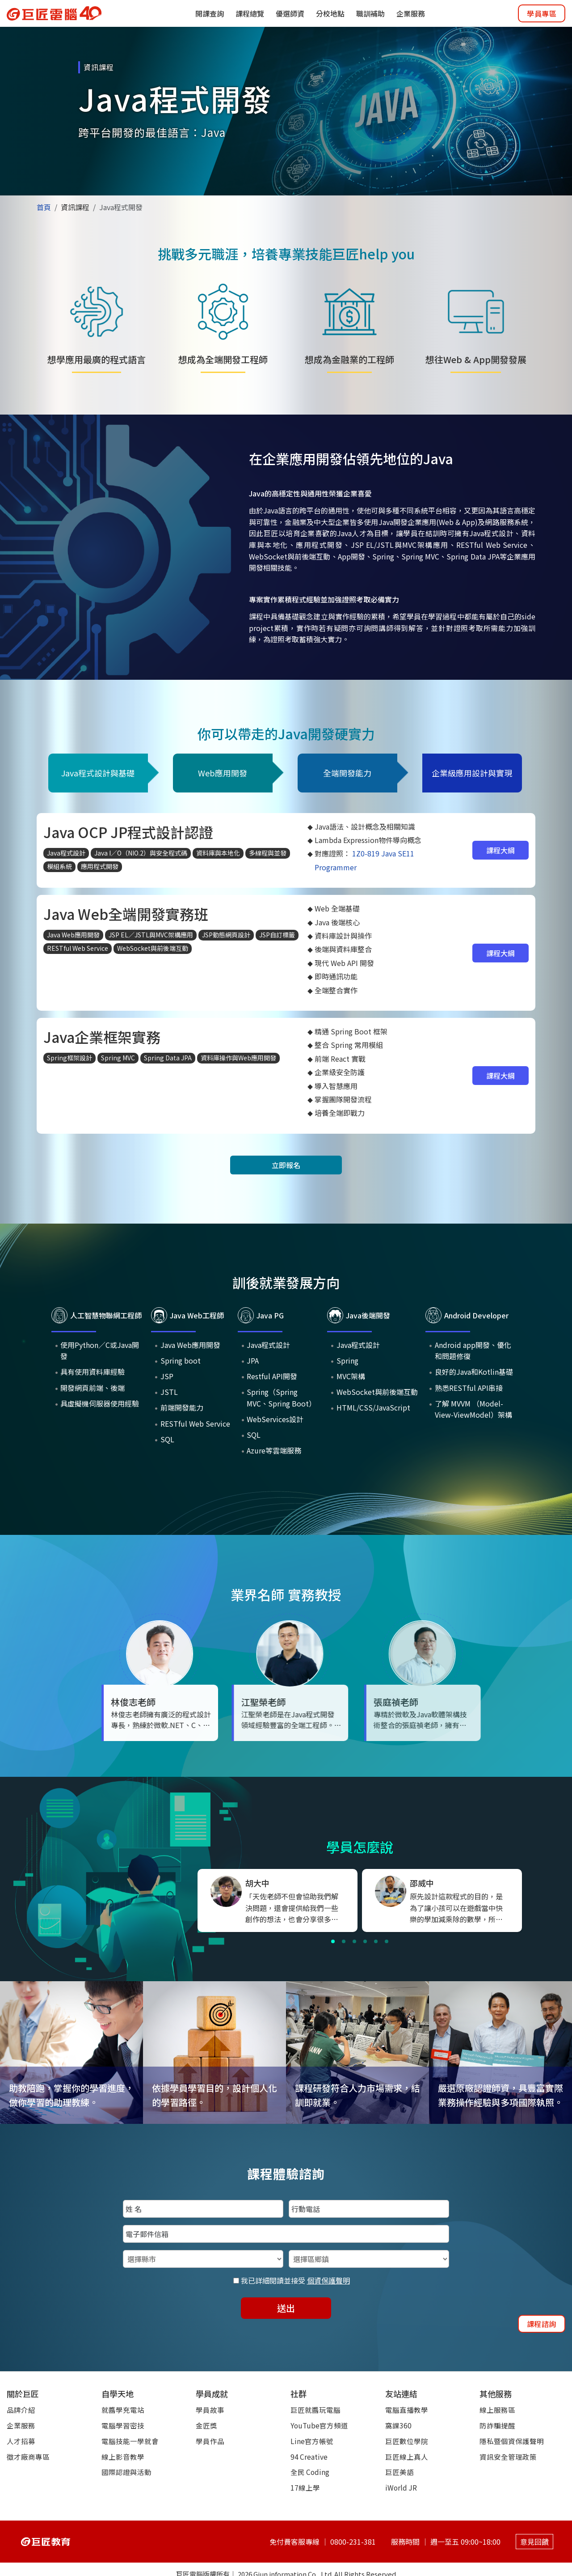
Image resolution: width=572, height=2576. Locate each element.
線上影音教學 (122, 2457)
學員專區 (541, 13)
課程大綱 (500, 850)
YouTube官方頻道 (319, 2425)
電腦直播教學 (406, 2410)
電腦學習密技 (122, 2425)
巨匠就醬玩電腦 (315, 2410)
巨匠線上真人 (406, 2457)
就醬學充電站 (122, 2410)
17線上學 (305, 2487)
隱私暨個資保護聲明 (511, 2441)
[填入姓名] (203, 2209)
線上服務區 (497, 2410)
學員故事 (210, 2410)
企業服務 (21, 2425)
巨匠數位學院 (406, 2441)
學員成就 (212, 2393)
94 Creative (309, 2457)
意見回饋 (531, 2536)
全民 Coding (309, 2472)
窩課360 (398, 2425)
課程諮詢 (541, 2323)
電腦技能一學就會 (130, 2441)
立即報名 (286, 1165)
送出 (286, 2307)
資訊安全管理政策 (508, 2457)
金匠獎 (206, 2425)
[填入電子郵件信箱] (286, 2234)
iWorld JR (401, 2487)
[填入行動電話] (369, 2209)
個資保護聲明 (328, 2280)
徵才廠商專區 (28, 2457)
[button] (333, 1941)
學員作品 (210, 2441)
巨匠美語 (399, 2472)
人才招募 (21, 2441)
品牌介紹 (21, 2410)
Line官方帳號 (311, 2441)
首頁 (44, 207)
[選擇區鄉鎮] (369, 2259)
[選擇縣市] (203, 2259)
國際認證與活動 (126, 2472)
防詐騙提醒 (497, 2425)
